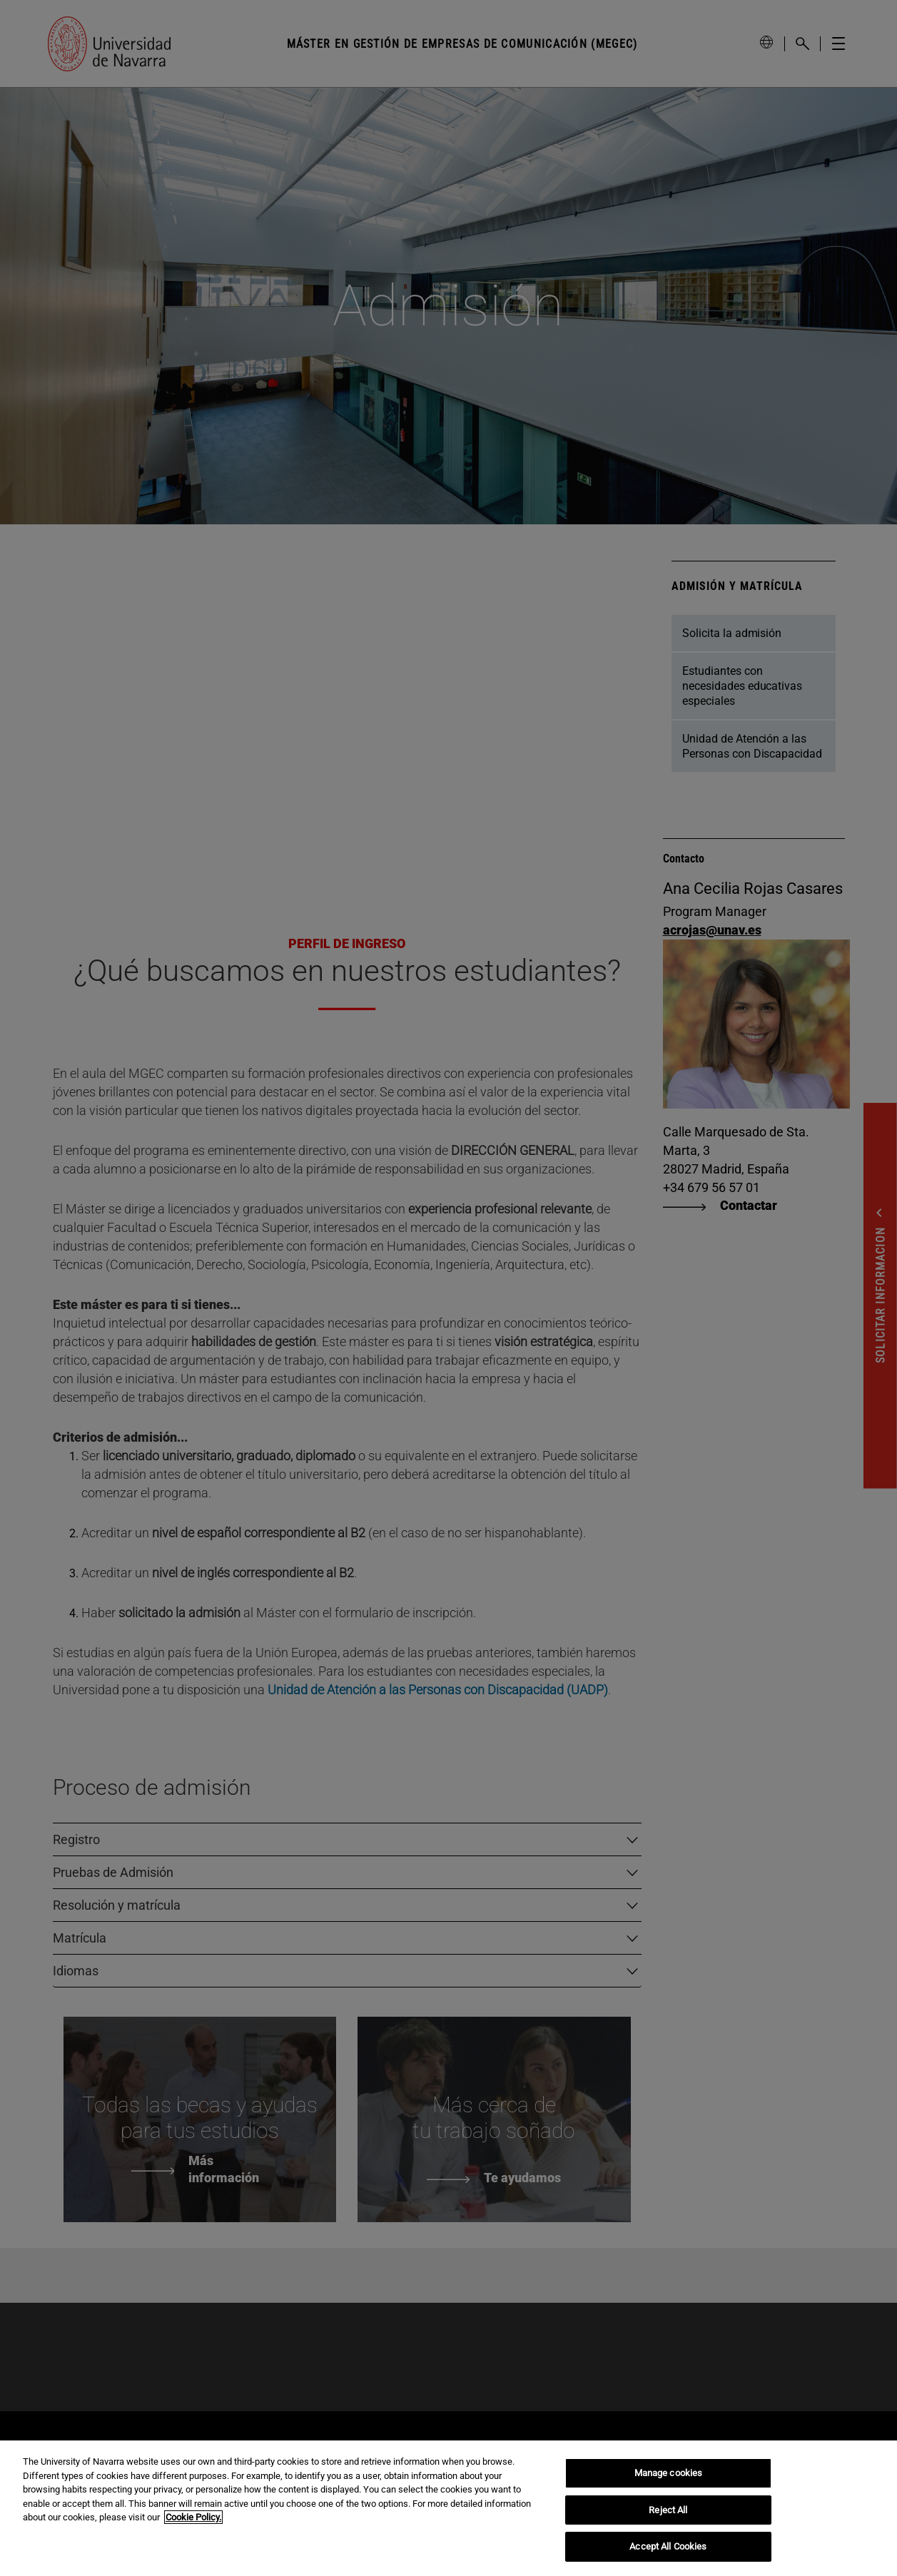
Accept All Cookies (667, 2546)
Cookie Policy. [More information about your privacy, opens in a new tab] (193, 2517)
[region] (448, 2508)
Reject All (668, 2510)
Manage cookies (668, 2473)
